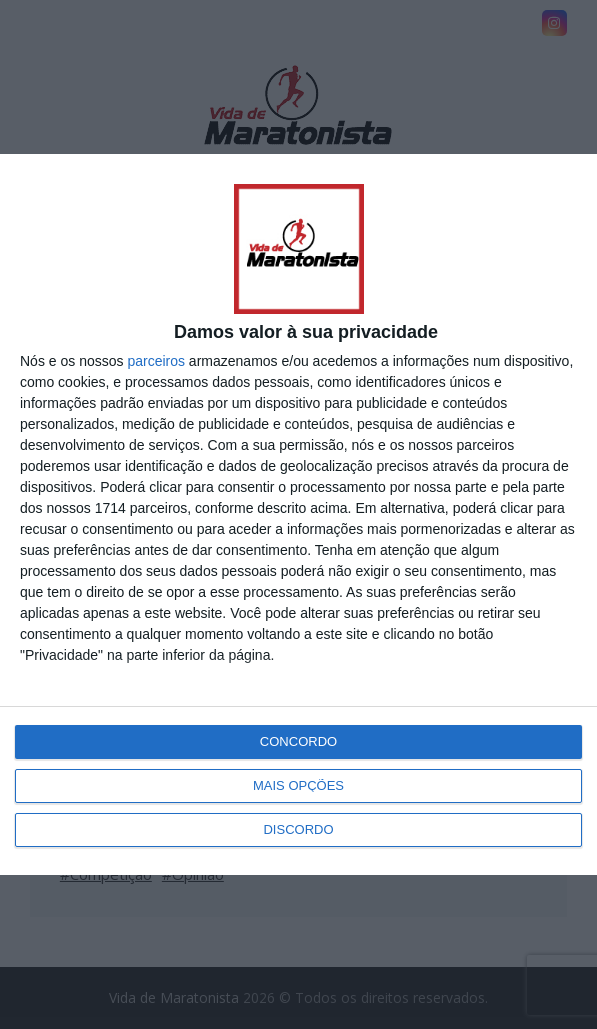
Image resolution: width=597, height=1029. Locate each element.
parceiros (156, 361)
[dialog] (298, 514)
